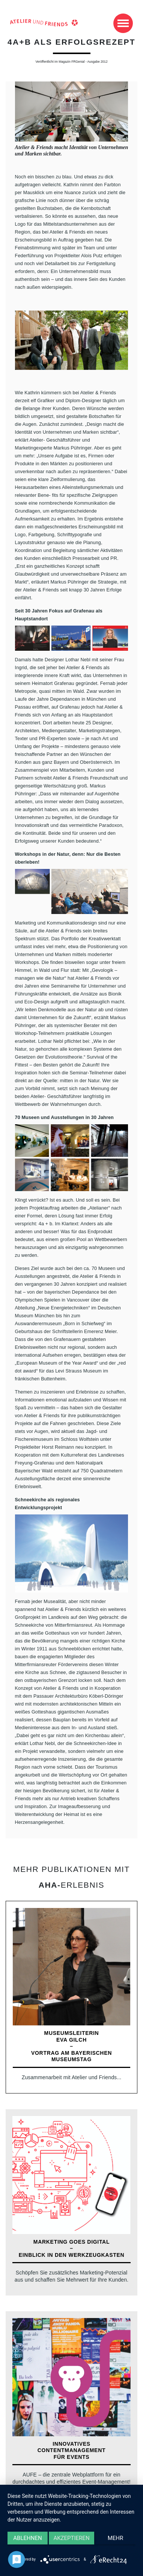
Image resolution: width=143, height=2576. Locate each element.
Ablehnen (27, 2538)
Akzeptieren (71, 2538)
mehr (115, 2538)
